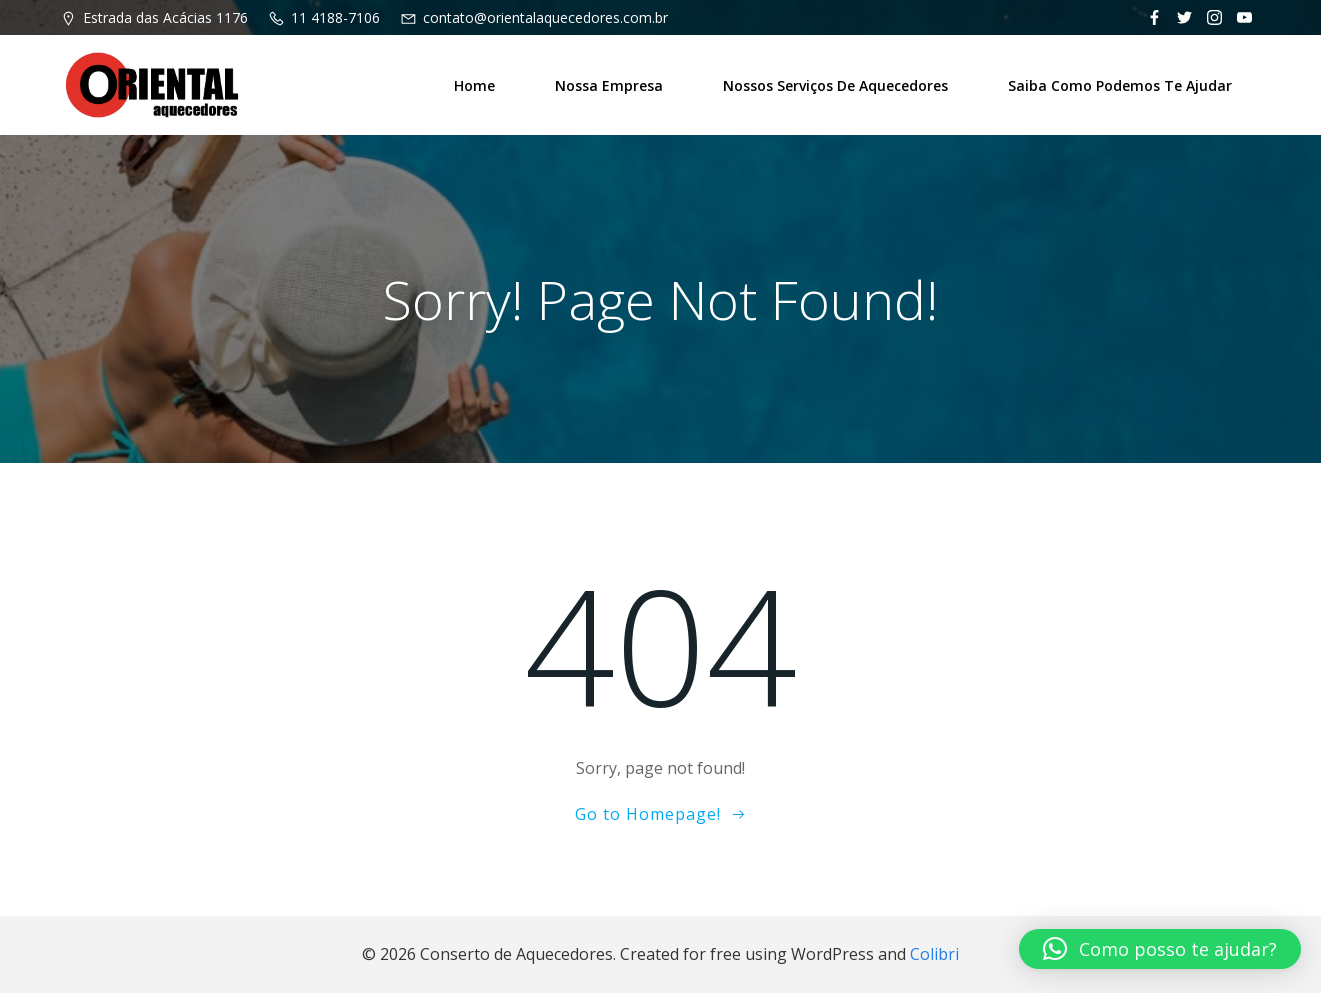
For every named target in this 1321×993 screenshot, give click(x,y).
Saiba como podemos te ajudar (1120, 85)
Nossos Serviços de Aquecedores (835, 85)
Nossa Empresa (609, 85)
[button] (1160, 949)
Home (474, 85)
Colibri (934, 954)
